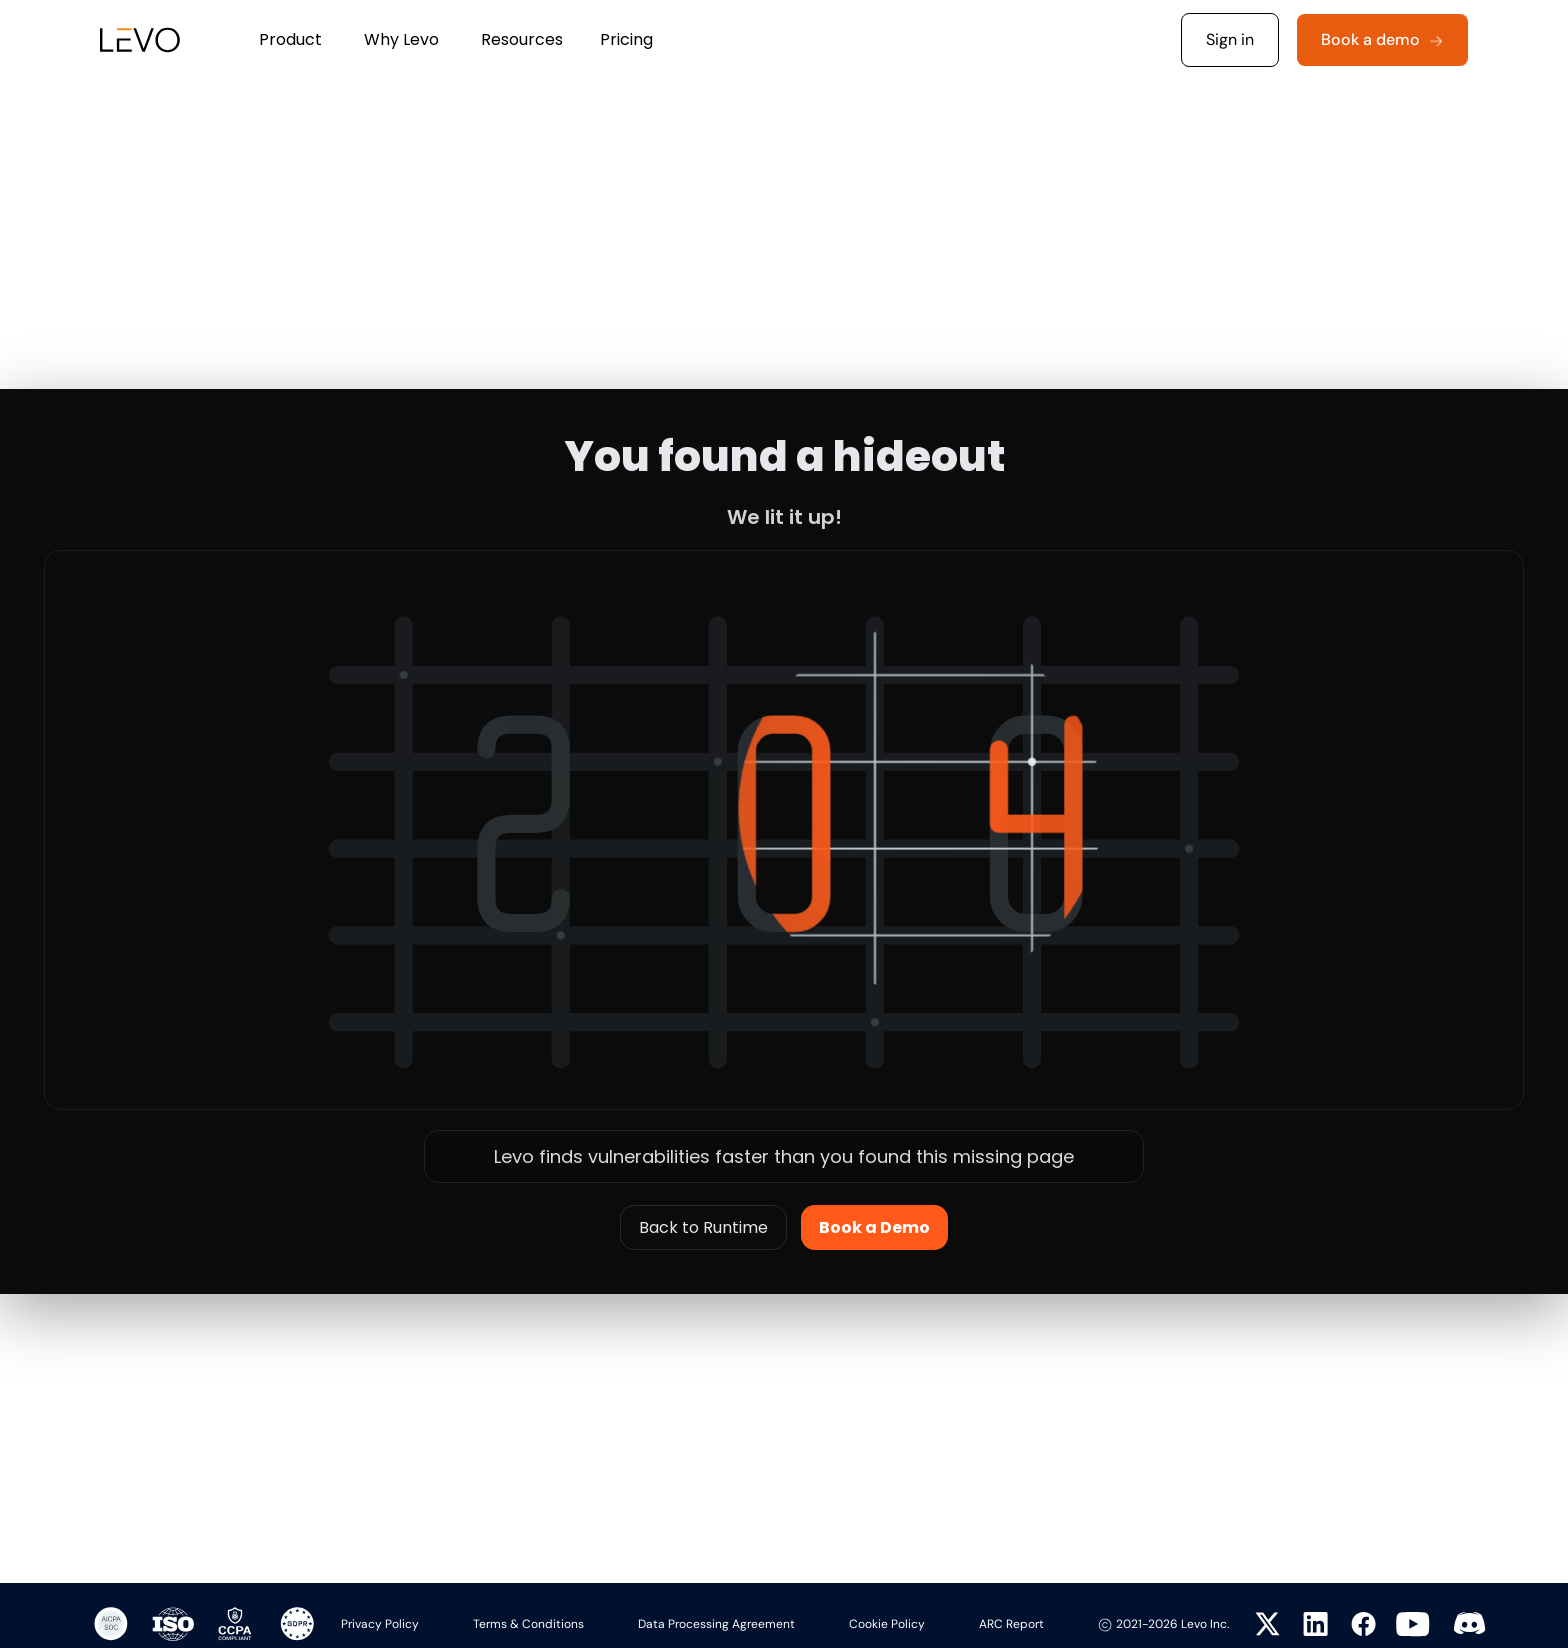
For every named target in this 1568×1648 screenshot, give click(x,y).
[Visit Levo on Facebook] (1360, 1624)
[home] (129, 40)
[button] (290, 40)
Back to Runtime (703, 1227)
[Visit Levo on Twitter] (1264, 1624)
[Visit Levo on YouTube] (1413, 1624)
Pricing (626, 39)
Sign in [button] (1230, 39)
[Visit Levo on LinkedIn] (1312, 1624)
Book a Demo (874, 1227)
